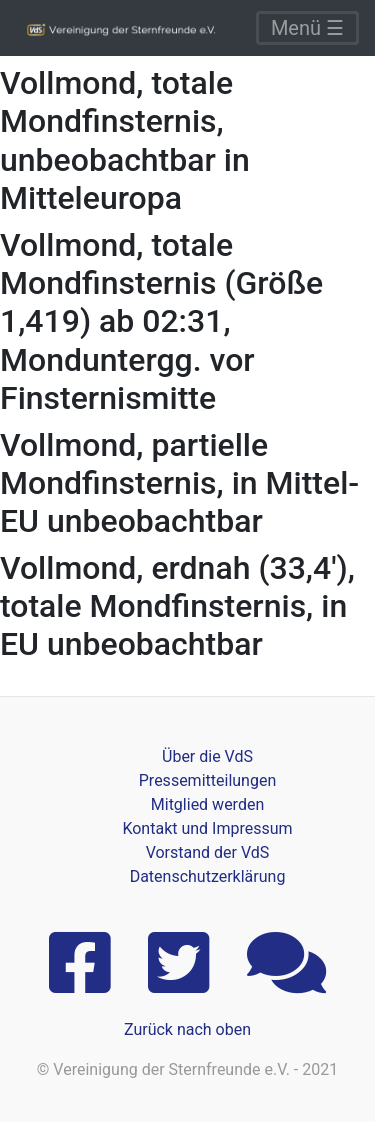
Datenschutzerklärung (208, 876)
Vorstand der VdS (208, 852)
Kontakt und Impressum (207, 828)
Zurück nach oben (187, 1029)
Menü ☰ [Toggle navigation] (307, 28)
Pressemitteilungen (207, 780)
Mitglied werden (207, 804)
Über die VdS (207, 756)
